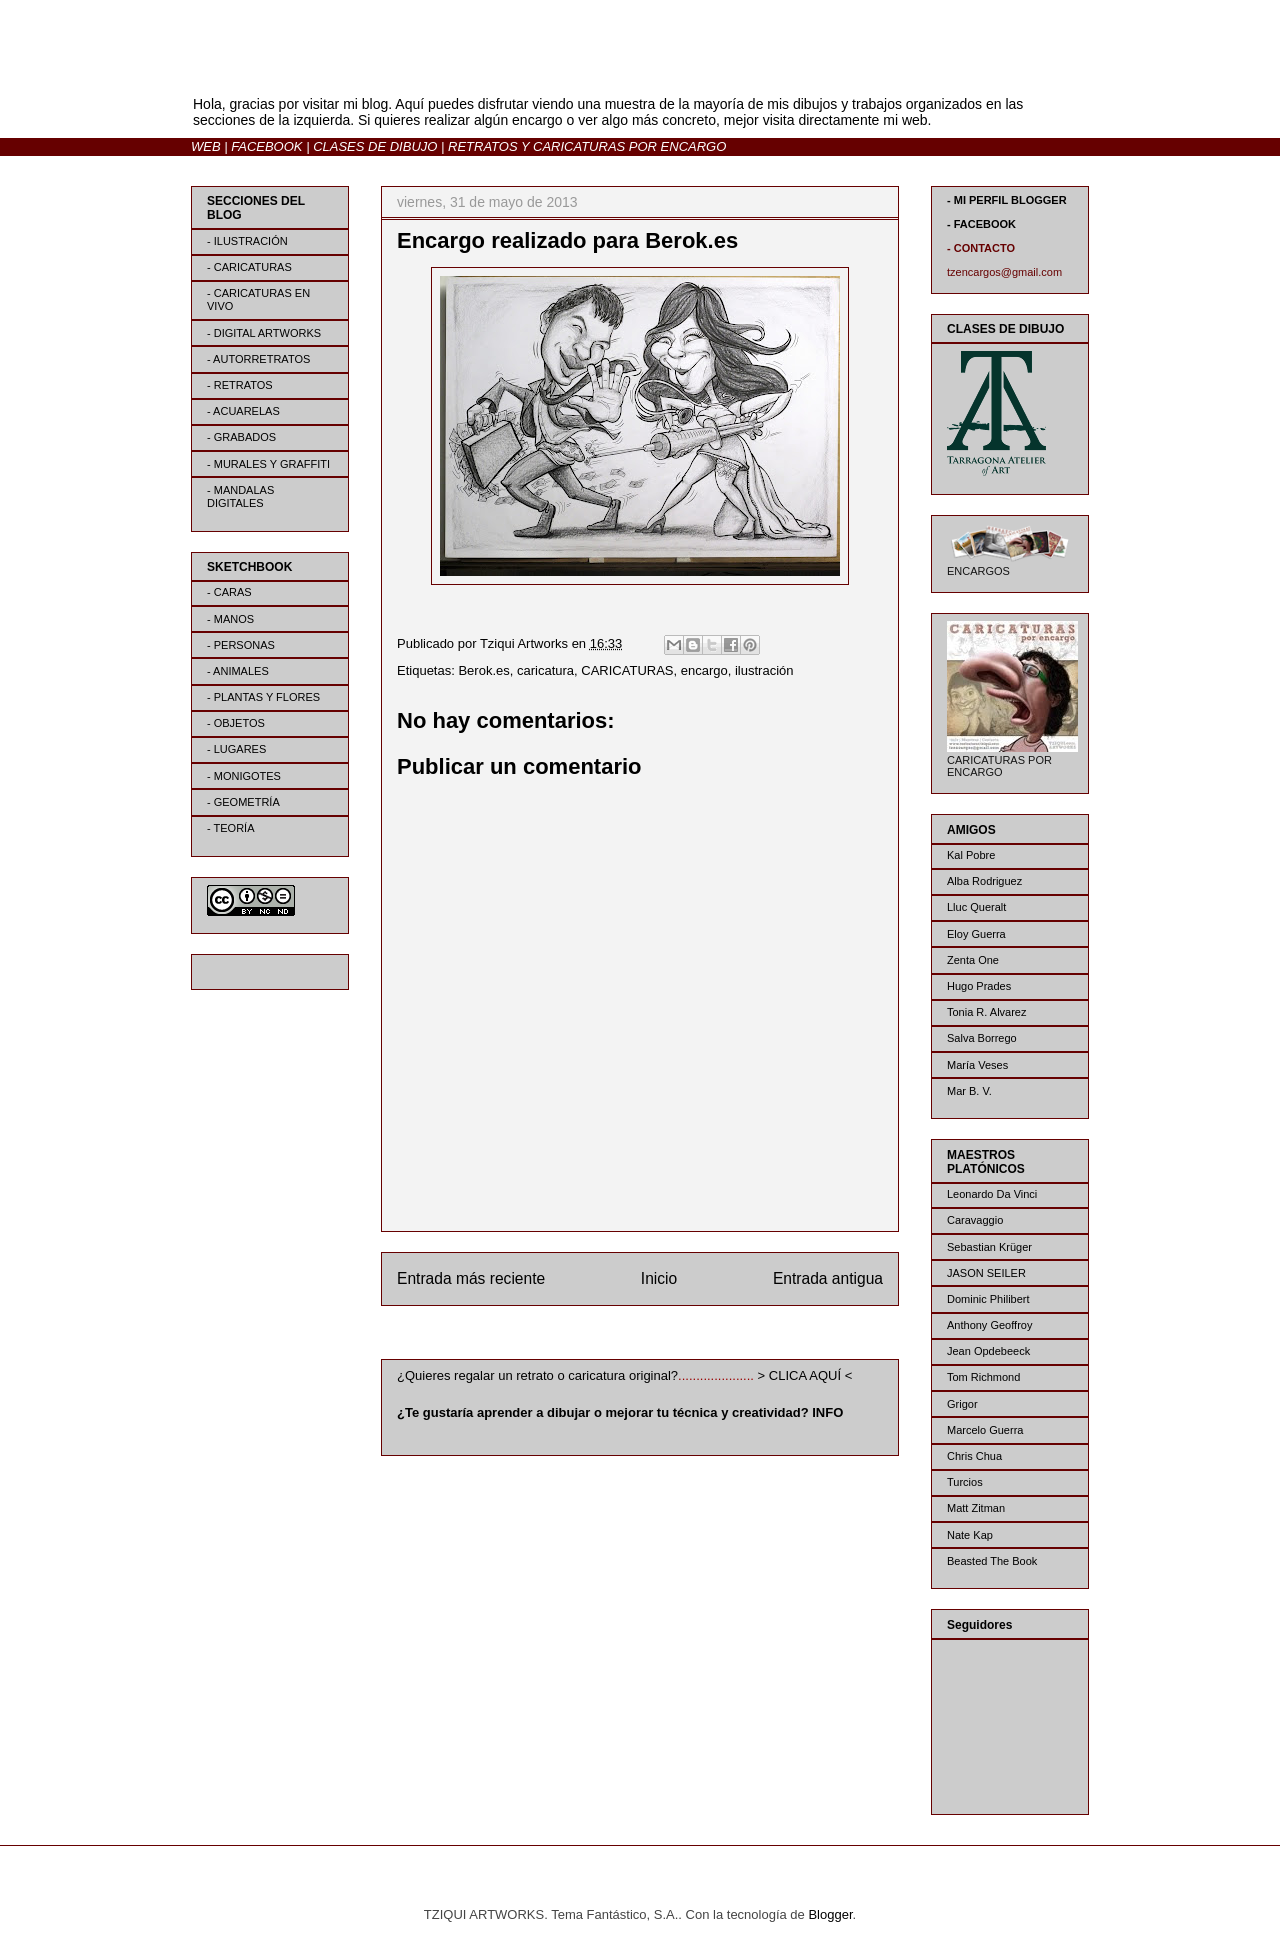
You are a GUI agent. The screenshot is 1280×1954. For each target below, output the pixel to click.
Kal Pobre (971, 855)
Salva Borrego (982, 1038)
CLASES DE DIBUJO (375, 146)
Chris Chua (974, 1456)
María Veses (977, 1065)
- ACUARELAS (243, 411)
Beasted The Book (992, 1561)
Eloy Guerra (976, 934)
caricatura (545, 670)
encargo (704, 670)
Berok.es (483, 670)
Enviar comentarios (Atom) (681, 1329)
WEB (206, 146)
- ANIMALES (238, 671)
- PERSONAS (241, 645)
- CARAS (229, 592)
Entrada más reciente (471, 1278)
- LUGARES (236, 749)
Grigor (962, 1404)
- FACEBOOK (981, 224)
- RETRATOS (240, 385)
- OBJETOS (236, 723)
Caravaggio (975, 1220)
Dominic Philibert (988, 1299)
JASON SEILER (986, 1273)
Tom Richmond (983, 1377)
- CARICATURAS (249, 267)
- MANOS (230, 619)
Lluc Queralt (976, 907)
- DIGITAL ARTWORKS (264, 333)
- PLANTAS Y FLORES (263, 697)
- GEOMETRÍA (243, 802)
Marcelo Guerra (985, 1430)
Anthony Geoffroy (989, 1325)
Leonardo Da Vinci (992, 1194)
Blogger (830, 1914)
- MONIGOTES (244, 776)
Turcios (965, 1482)
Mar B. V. (969, 1091)
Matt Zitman (976, 1508)
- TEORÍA (230, 828)
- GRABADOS (241, 437)
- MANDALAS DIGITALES (240, 496)
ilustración (764, 670)
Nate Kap (970, 1535)
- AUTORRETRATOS (258, 359)
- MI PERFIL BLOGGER (1007, 200)
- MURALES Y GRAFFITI (268, 464)
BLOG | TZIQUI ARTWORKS (388, 68)
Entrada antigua (828, 1278)
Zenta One (973, 960)
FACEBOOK (266, 146)
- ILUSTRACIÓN (247, 241)
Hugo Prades (979, 986)
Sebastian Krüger (989, 1247)
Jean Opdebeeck (988, 1351)
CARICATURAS (627, 670)
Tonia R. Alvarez (986, 1012)
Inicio (659, 1278)
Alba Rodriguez (984, 881)
